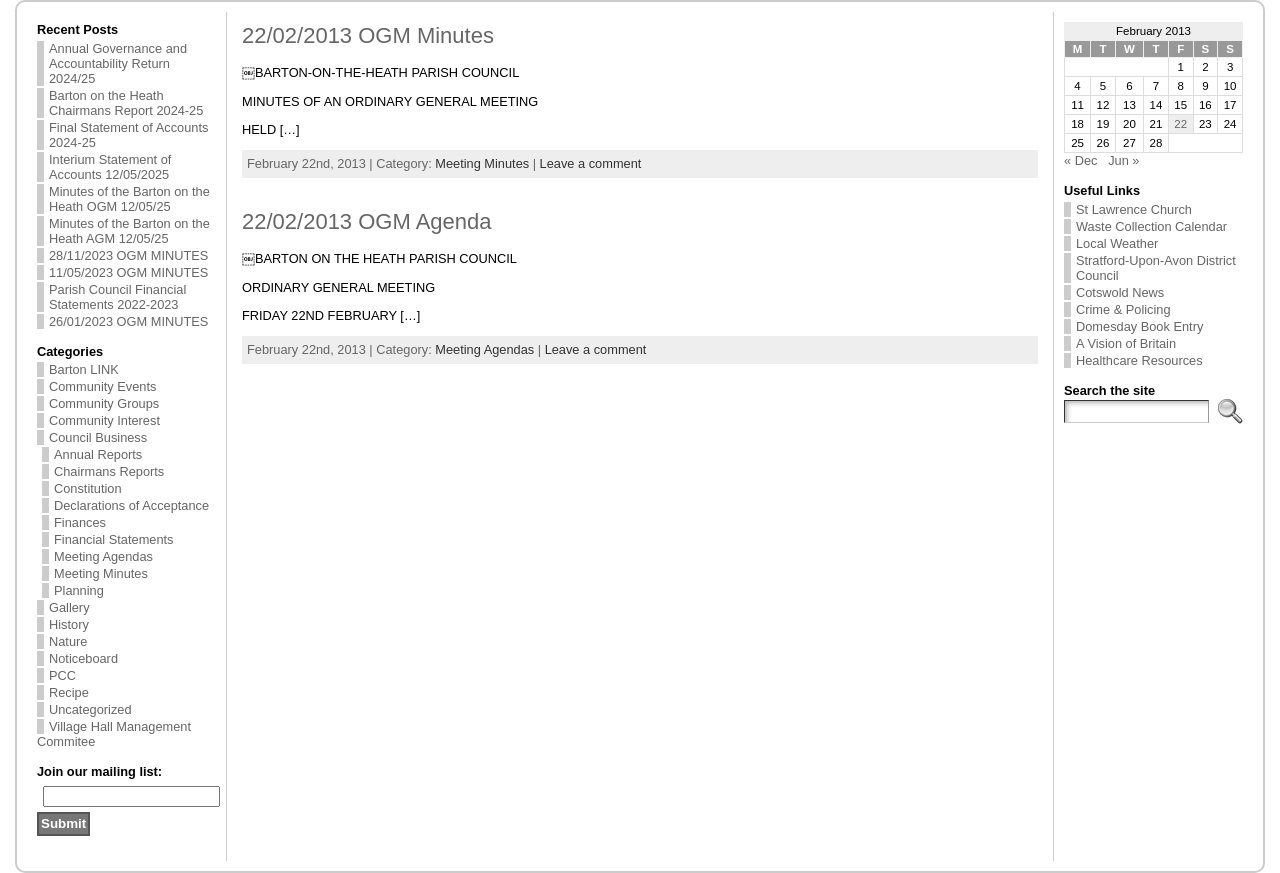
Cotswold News (1120, 292)
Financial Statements (114, 539)
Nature (68, 641)
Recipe (69, 692)
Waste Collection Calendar (1151, 226)
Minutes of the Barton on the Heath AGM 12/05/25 (129, 231)
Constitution (88, 488)
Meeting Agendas (103, 556)
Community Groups (104, 403)
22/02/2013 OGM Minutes (368, 35)
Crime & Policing (1123, 309)
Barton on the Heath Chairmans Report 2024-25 (126, 103)
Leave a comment (591, 163)
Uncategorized (90, 709)
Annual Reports (98, 454)
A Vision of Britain (1126, 343)
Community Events (102, 386)
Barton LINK (84, 369)
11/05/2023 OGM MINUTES (128, 272)
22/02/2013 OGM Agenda (367, 221)
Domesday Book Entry (1139, 326)
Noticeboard (83, 658)
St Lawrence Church (1134, 209)
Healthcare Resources (1139, 360)
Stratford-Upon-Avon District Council (1156, 268)
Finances (80, 522)
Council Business (98, 437)
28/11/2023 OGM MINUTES (128, 255)
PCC (62, 675)
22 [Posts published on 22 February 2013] (1180, 124)
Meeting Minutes (101, 573)
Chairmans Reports (109, 471)
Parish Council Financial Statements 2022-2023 (117, 297)
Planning (79, 590)
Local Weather (1117, 243)
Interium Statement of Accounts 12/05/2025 (110, 167)
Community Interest (104, 420)
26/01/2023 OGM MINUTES (128, 321)
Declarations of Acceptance (131, 505)
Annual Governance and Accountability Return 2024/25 (118, 63)
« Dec (1080, 160)
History (69, 624)
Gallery (69, 607)
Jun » (1123, 160)
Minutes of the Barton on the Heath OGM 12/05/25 (129, 199)
